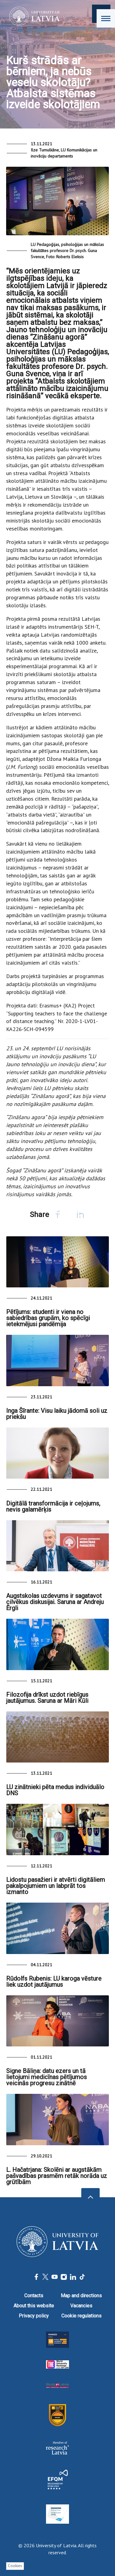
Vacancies (81, 2306)
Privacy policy (34, 2316)
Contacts (33, 2296)
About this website (33, 2306)
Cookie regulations (81, 2316)
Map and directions (81, 2296)
